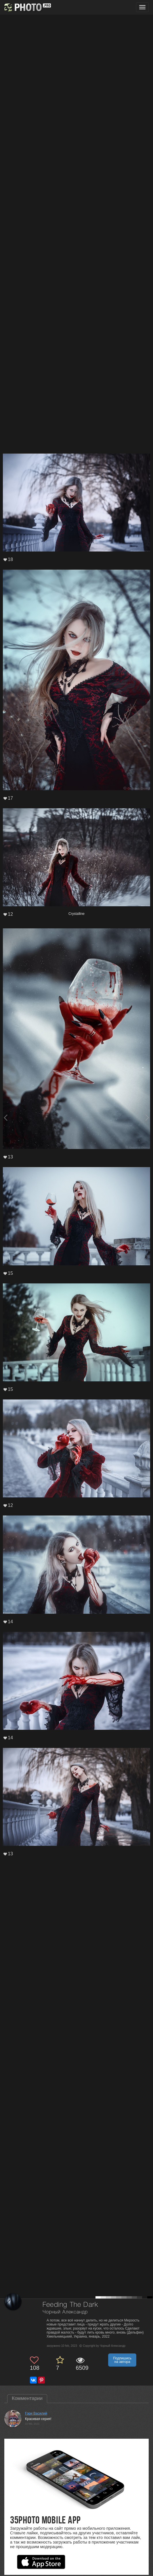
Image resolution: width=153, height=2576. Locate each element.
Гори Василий (36, 2413)
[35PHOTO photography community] (27, 7)
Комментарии (27, 2398)
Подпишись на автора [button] (122, 2360)
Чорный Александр (65, 2312)
